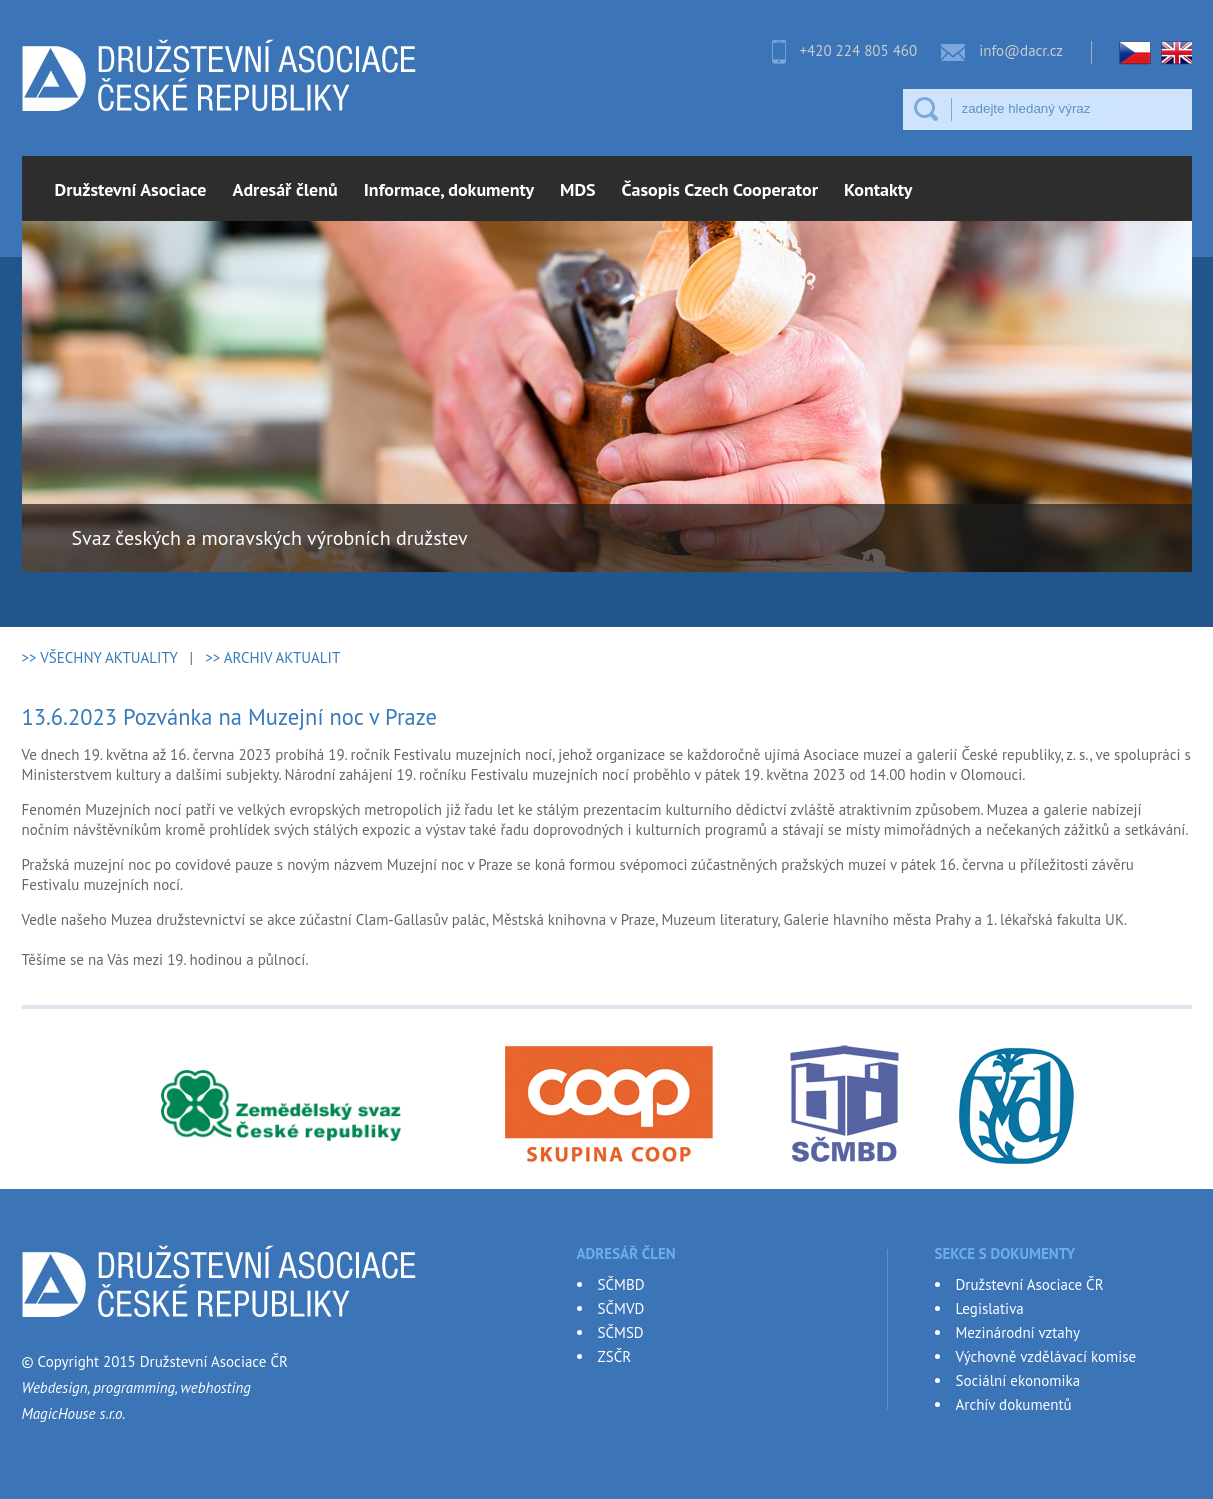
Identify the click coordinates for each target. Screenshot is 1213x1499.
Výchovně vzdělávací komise (1046, 1356)
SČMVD (621, 1308)
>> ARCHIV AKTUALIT (272, 657)
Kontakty (878, 189)
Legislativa (990, 1308)
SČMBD (621, 1284)
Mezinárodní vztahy (1018, 1332)
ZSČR (615, 1356)
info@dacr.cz (1021, 50)
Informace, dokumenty (449, 189)
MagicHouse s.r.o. (74, 1413)
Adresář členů (285, 189)
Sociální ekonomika (1018, 1380)
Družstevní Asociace (131, 189)
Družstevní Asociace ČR (1030, 1284)
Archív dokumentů (1014, 1404)
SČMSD (621, 1332)
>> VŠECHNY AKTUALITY (100, 657)
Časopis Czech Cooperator (720, 189)
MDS (578, 189)
